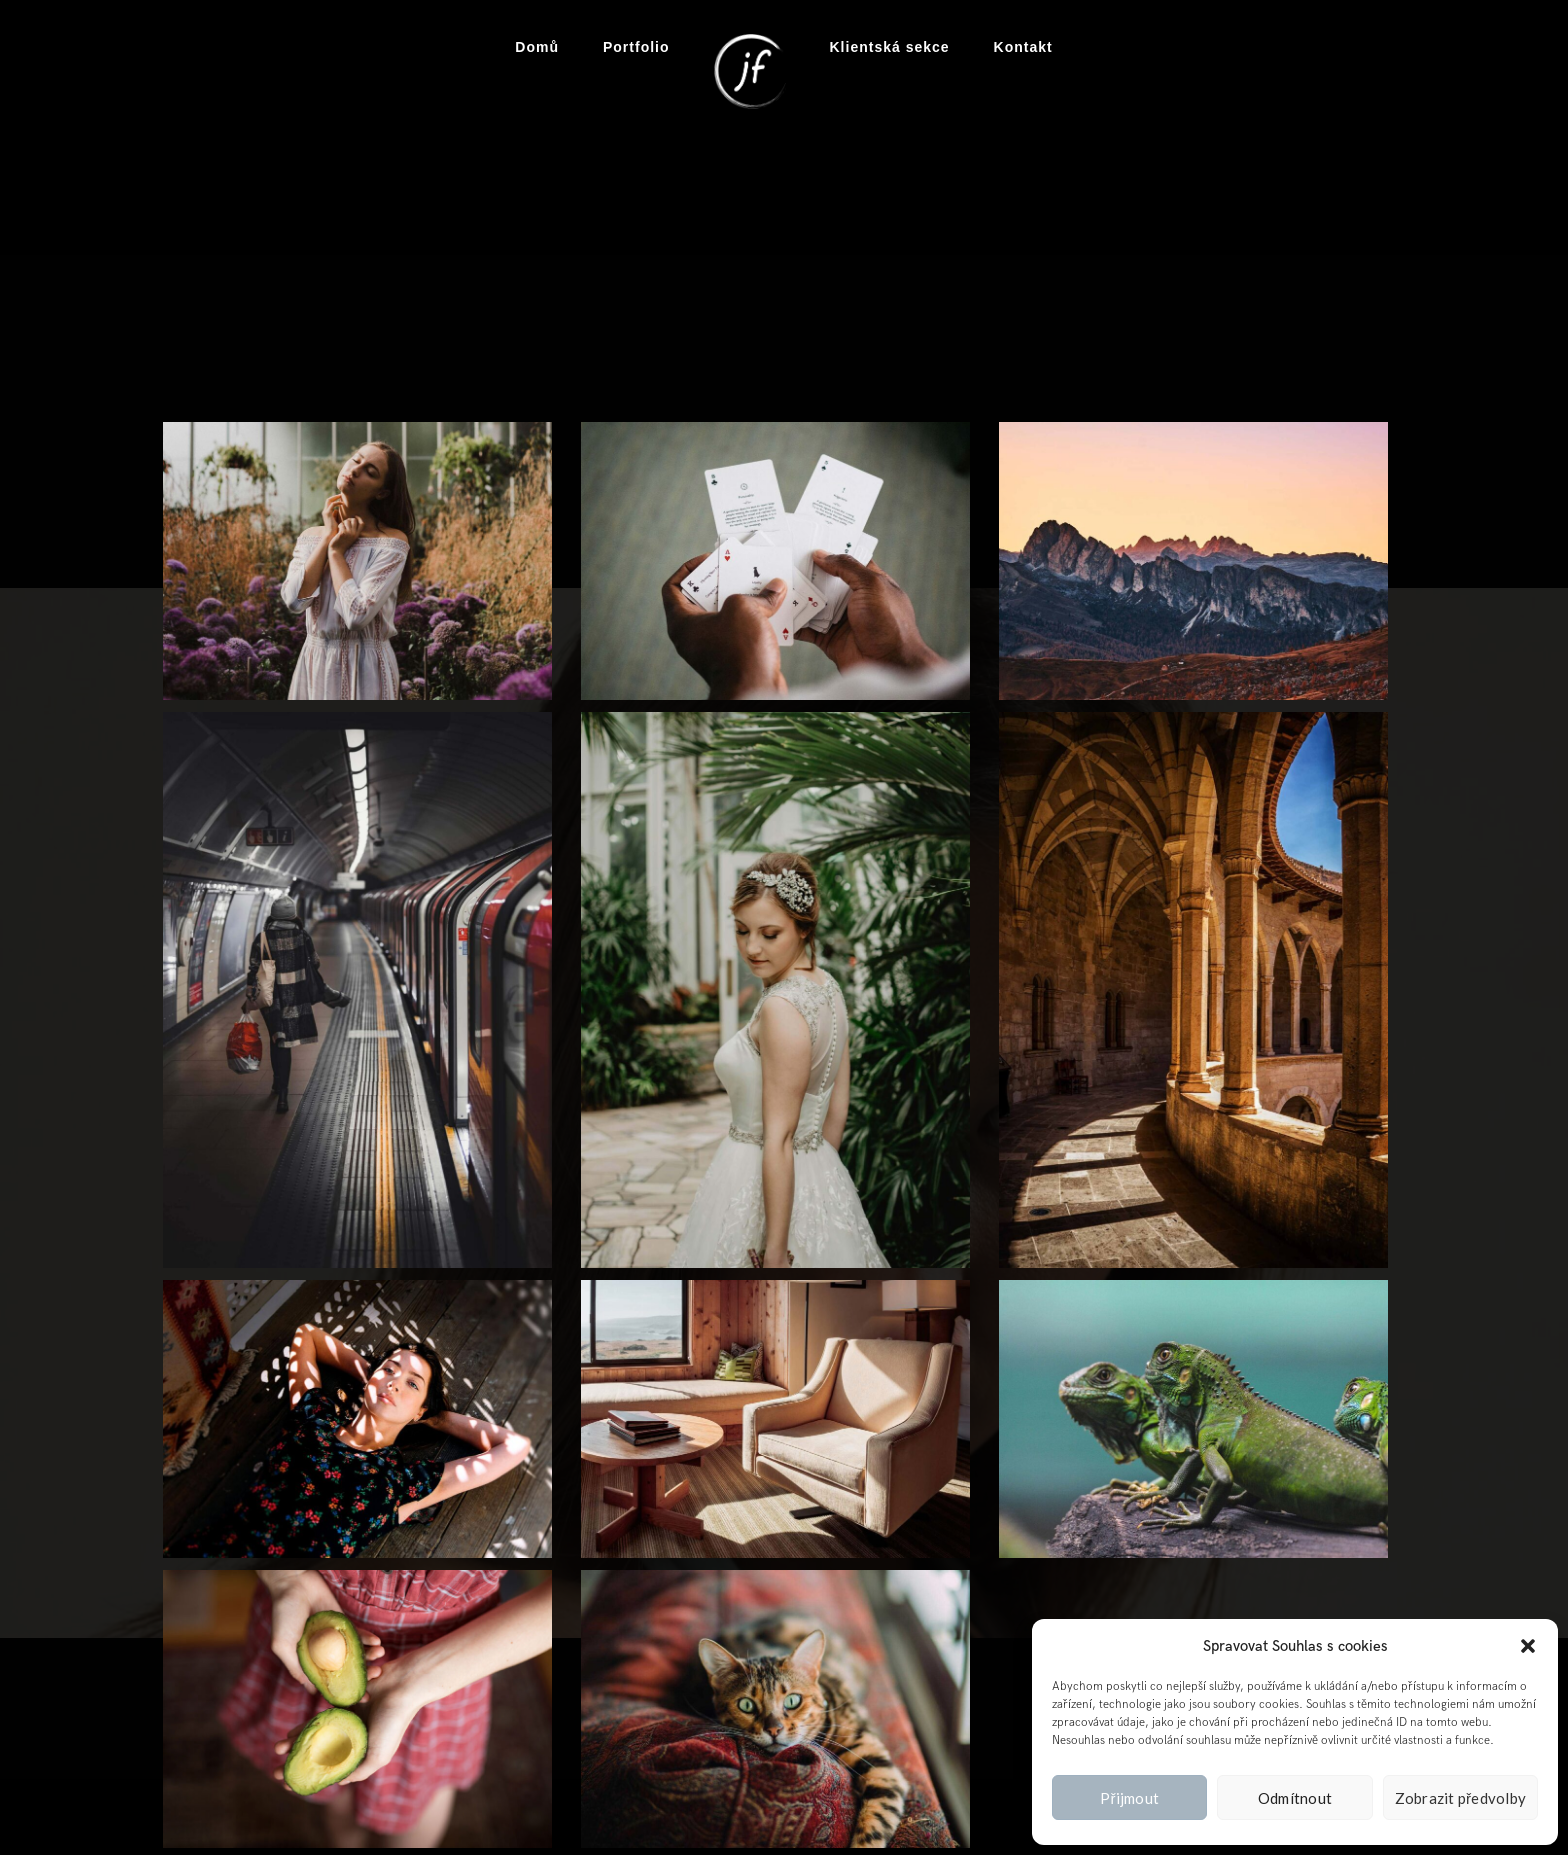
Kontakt (1023, 47)
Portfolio (636, 47)
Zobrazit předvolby (1461, 1798)
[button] (1528, 1646)
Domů (537, 47)
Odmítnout (1295, 1798)
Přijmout (1129, 1798)
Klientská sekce (890, 47)
